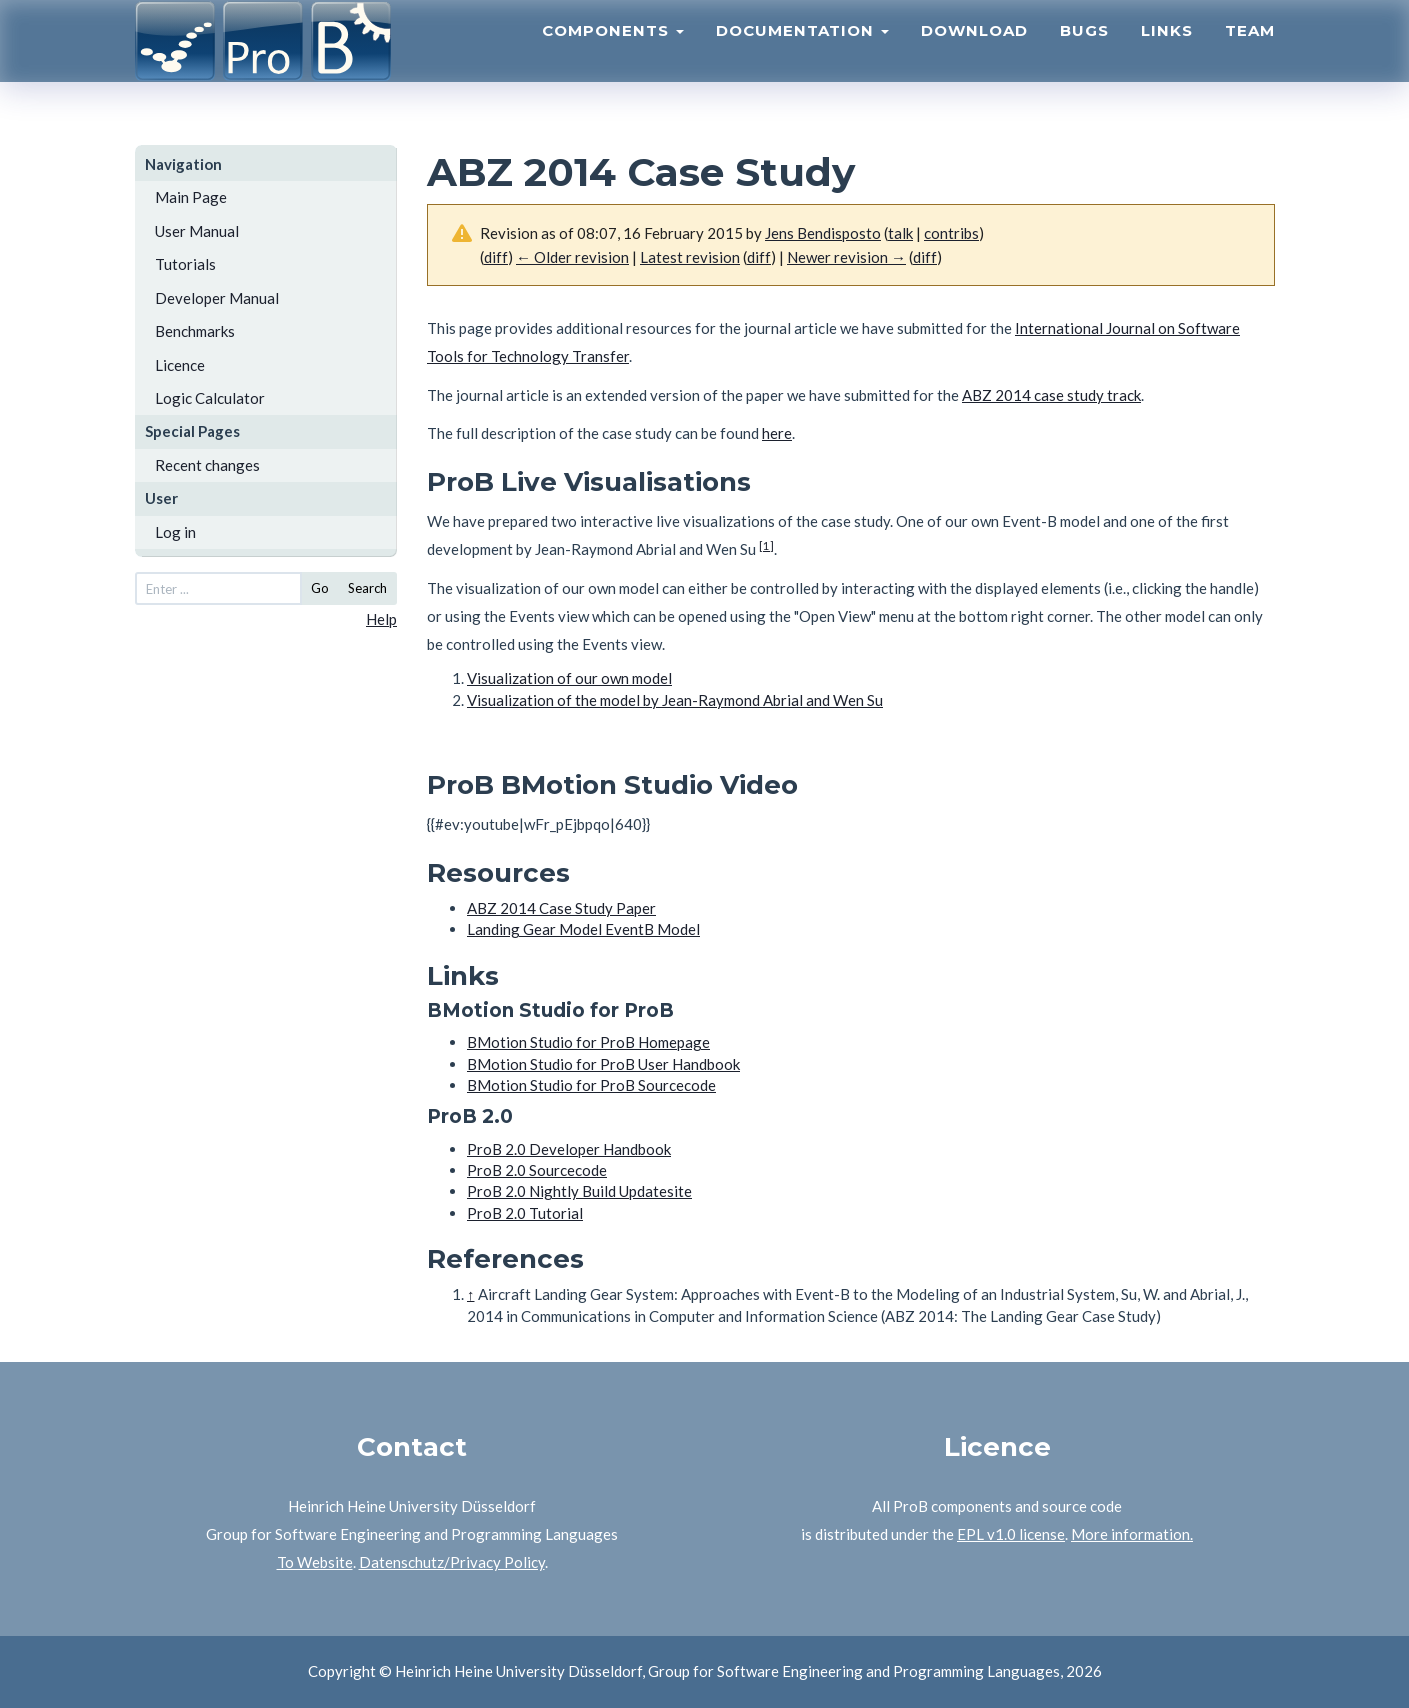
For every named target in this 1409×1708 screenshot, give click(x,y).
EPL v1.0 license (1011, 1534)
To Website (315, 1562)
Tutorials (185, 264)
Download (974, 55)
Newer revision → (846, 257)
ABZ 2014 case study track (1051, 395)
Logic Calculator (210, 398)
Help (381, 619)
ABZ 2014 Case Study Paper (561, 908)
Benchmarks (195, 331)
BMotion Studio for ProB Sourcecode (591, 1085)
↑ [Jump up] (471, 1294)
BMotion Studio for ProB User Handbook (603, 1064)
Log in (175, 532)
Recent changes (207, 465)
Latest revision (690, 257)
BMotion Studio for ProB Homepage (588, 1042)
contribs (951, 233)
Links (1167, 55)
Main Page (191, 197)
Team (1250, 55)
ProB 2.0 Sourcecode (537, 1170)
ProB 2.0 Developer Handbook (569, 1149)
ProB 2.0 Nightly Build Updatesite (579, 1191)
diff (496, 257)
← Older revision (572, 257)
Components (613, 55)
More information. (1132, 1534)
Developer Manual (217, 298)
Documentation (802, 55)
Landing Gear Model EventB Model (583, 929)
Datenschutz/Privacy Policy (452, 1562)
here (777, 433)
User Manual (197, 231)
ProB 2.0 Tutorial (525, 1213)
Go (320, 588)
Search (367, 588)
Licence (180, 365)
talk (900, 233)
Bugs (1084, 55)
